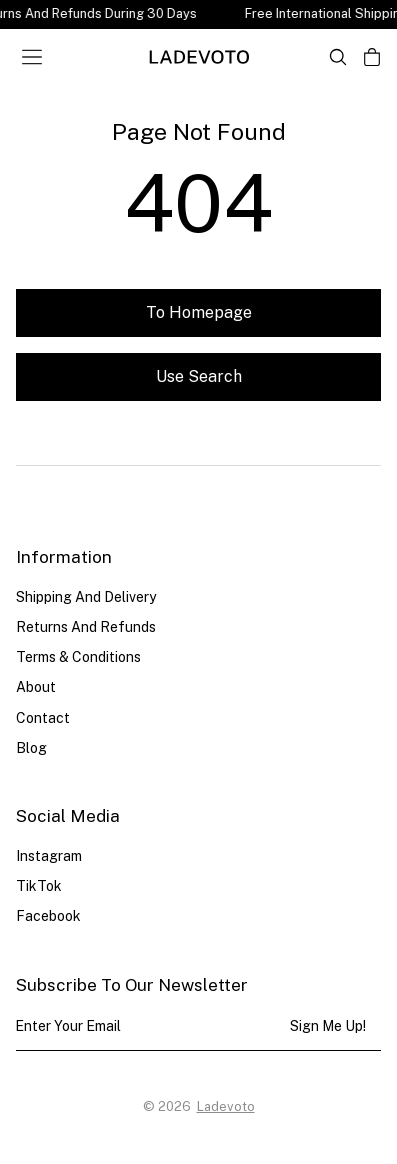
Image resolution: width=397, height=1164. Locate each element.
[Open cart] (372, 57)
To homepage (199, 312)
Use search (199, 376)
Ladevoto (226, 1106)
